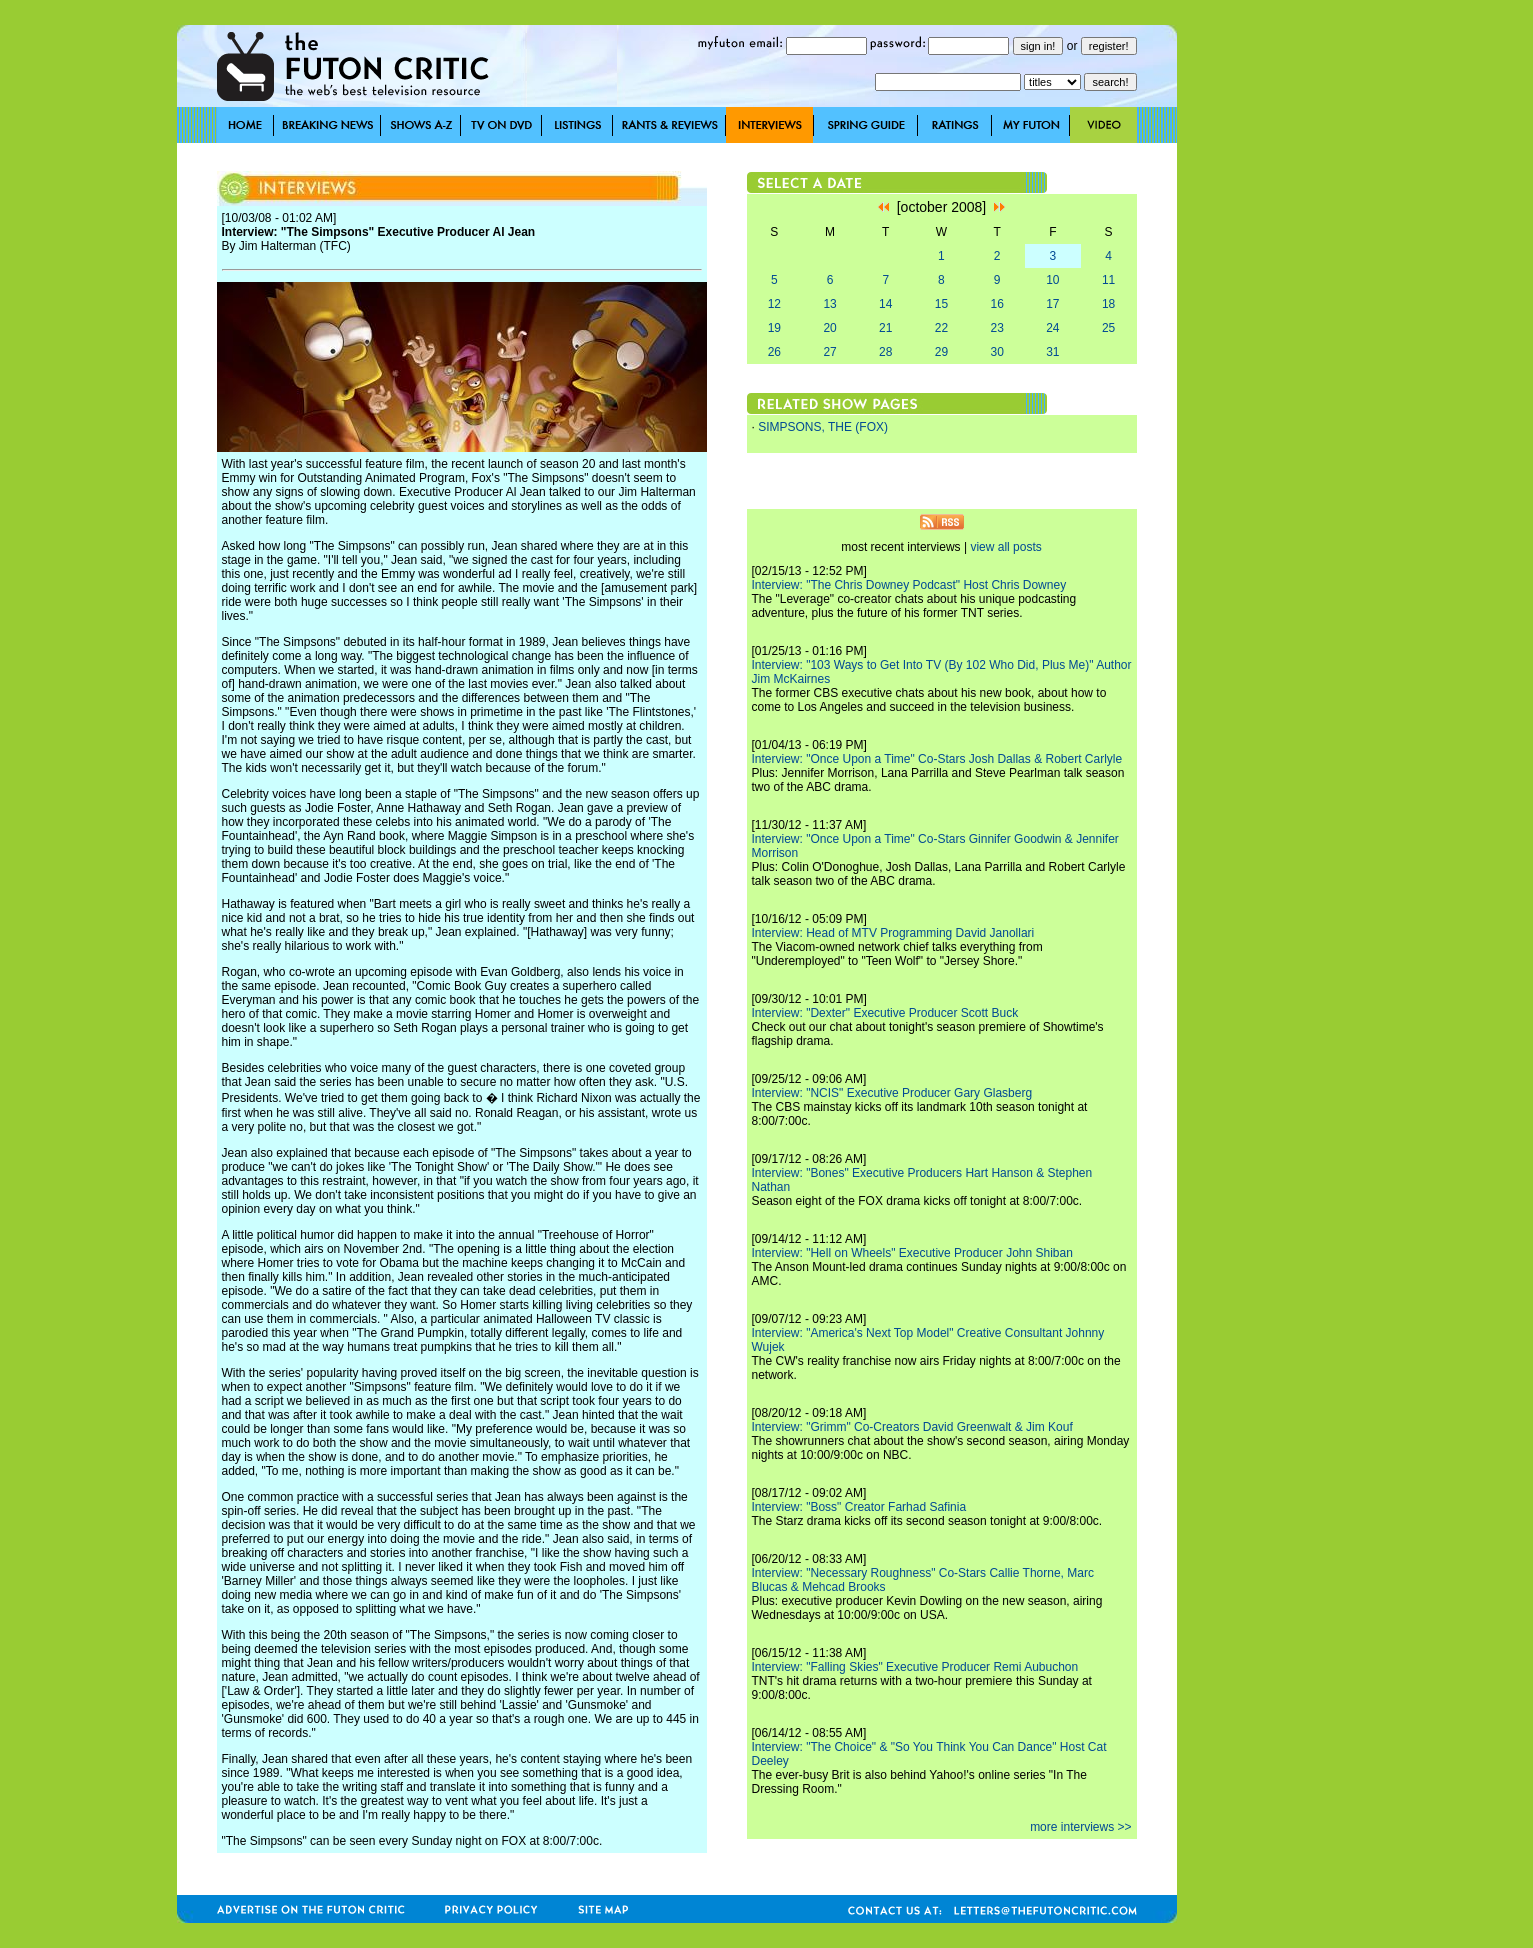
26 (774, 352)
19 (774, 328)
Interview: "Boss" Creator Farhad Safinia (859, 1507)
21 (885, 328)
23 (996, 328)
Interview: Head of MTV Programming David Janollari (893, 933)
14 (885, 304)
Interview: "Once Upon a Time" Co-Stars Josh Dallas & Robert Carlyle (937, 759)
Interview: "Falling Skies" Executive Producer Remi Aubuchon (915, 1667)
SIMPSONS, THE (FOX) (823, 427)
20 (829, 328)
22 (941, 328)
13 (829, 304)
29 (941, 352)
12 (774, 304)
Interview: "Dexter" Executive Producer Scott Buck (885, 1013)
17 (1052, 304)
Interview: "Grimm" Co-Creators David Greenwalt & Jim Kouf (912, 1427)
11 (1108, 280)
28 (885, 352)
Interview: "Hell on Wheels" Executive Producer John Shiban (912, 1253)
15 (941, 304)
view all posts (1005, 547)
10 (1052, 280)
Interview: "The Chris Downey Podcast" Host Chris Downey (909, 585)
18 (1108, 304)
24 (1052, 328)
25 (1108, 328)
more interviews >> (1080, 1827)
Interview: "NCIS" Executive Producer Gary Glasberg (892, 1093)
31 (1052, 352)
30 (996, 352)
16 (996, 304)
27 (829, 352)
